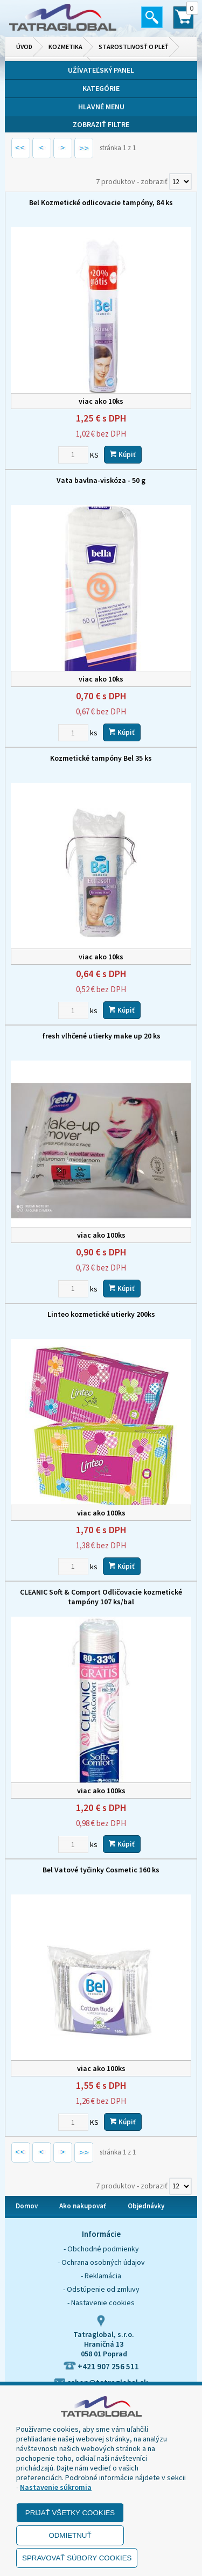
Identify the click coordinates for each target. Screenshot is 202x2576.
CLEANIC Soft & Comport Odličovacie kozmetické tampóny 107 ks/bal (101, 1596)
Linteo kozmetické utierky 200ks (101, 1314)
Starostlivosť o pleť (134, 47)
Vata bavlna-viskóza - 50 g (101, 480)
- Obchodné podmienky (101, 2249)
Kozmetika (65, 47)
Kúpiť (123, 454)
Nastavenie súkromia (56, 2487)
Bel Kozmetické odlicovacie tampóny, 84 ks (101, 202)
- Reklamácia (101, 2275)
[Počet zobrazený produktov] (180, 181)
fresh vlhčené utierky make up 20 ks (101, 1036)
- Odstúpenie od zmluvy (101, 2289)
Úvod (24, 47)
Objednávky (146, 2205)
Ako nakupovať (82, 2205)
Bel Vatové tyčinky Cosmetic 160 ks (101, 1870)
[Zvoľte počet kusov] (73, 455)
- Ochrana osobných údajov (101, 2262)
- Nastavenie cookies (101, 2302)
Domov (27, 2205)
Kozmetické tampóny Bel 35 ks (101, 758)
